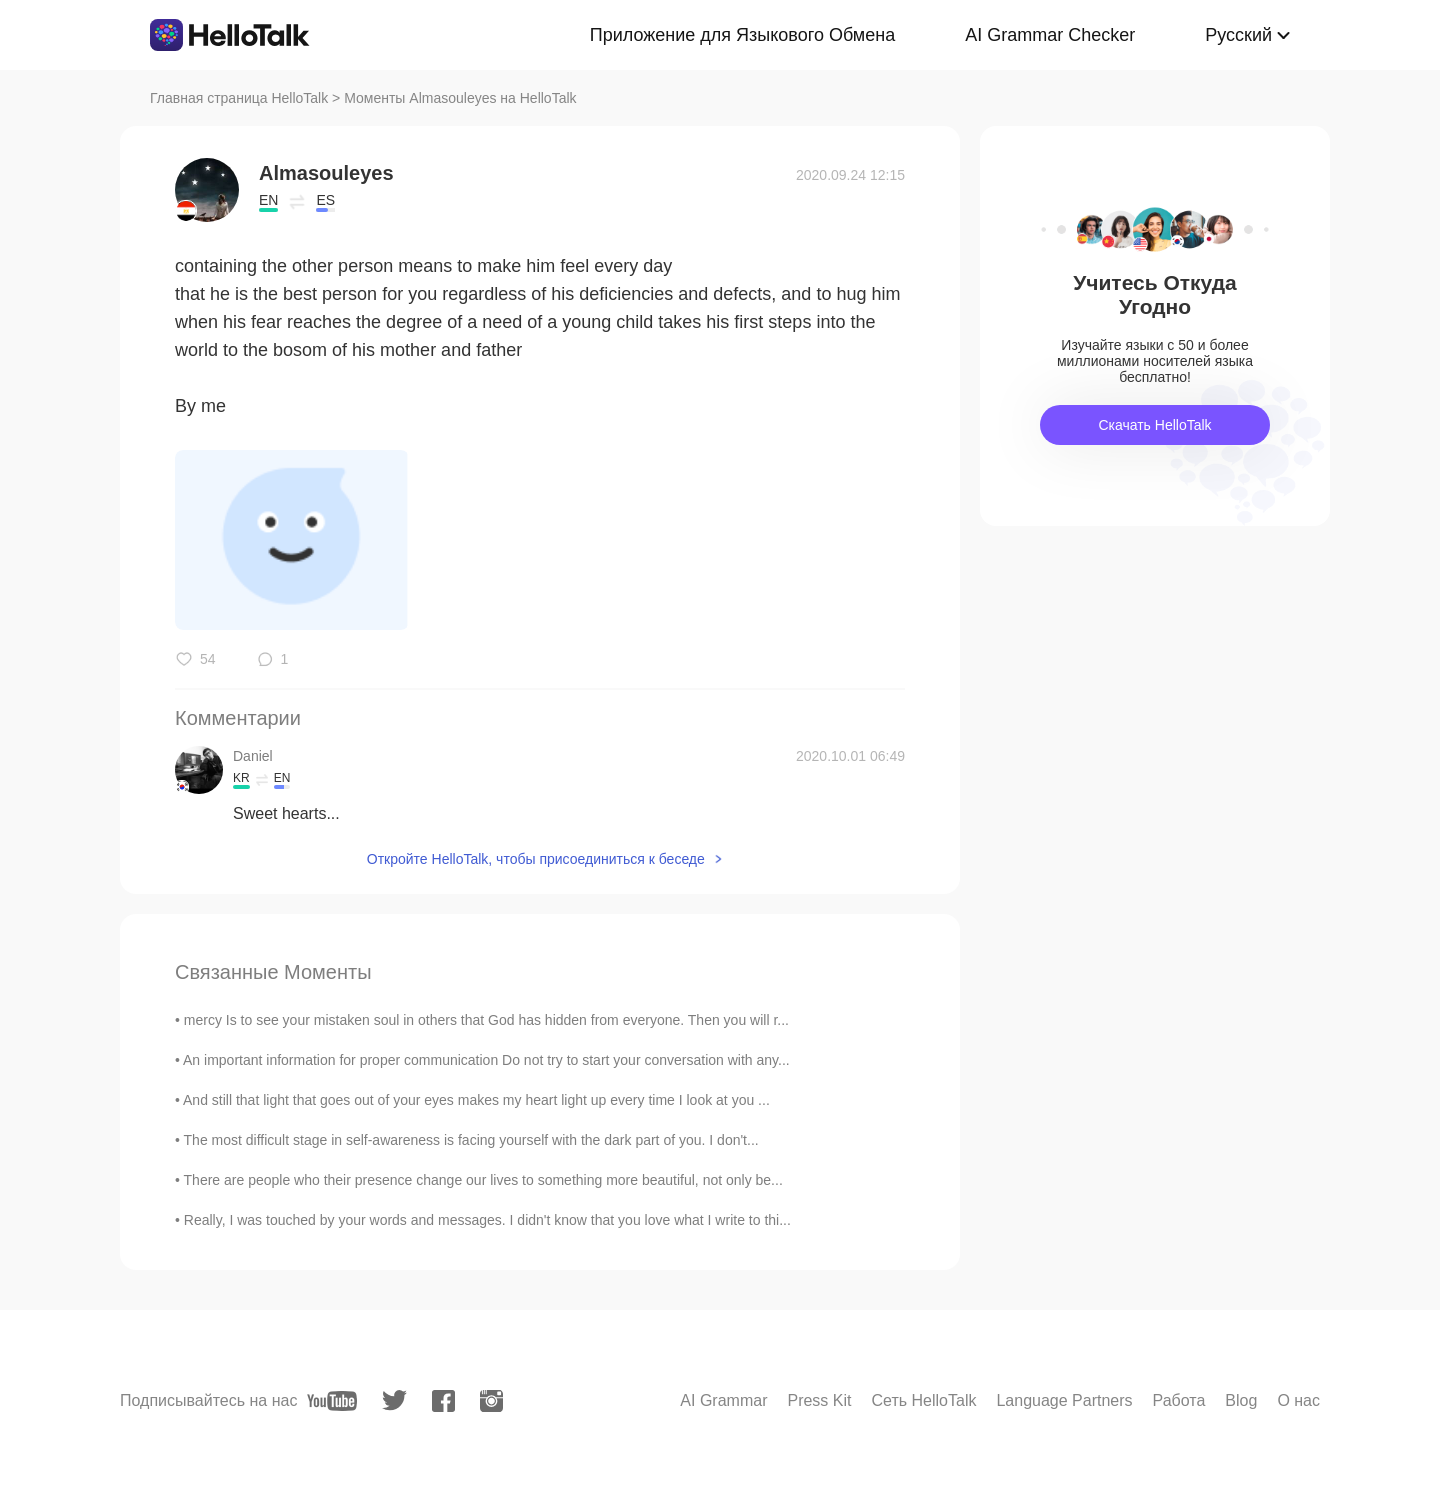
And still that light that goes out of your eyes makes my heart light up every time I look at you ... (476, 1100)
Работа (1179, 1400)
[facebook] (443, 1401)
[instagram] (491, 1401)
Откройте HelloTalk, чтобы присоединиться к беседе (536, 859)
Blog (1241, 1400)
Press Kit (819, 1400)
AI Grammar (723, 1400)
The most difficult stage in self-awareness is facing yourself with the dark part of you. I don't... (471, 1140)
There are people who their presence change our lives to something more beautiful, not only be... (483, 1180)
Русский (1238, 35)
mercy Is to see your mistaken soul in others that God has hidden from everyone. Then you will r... (486, 1020)
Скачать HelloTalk (1154, 425)
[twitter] (394, 1400)
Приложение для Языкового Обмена (742, 35)
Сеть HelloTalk (923, 1400)
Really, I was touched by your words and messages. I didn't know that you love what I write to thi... (487, 1220)
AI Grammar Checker (1050, 35)
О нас (1298, 1400)
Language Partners (1064, 1400)
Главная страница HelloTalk (239, 98)
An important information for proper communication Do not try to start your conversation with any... (486, 1060)
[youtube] (332, 1401)
